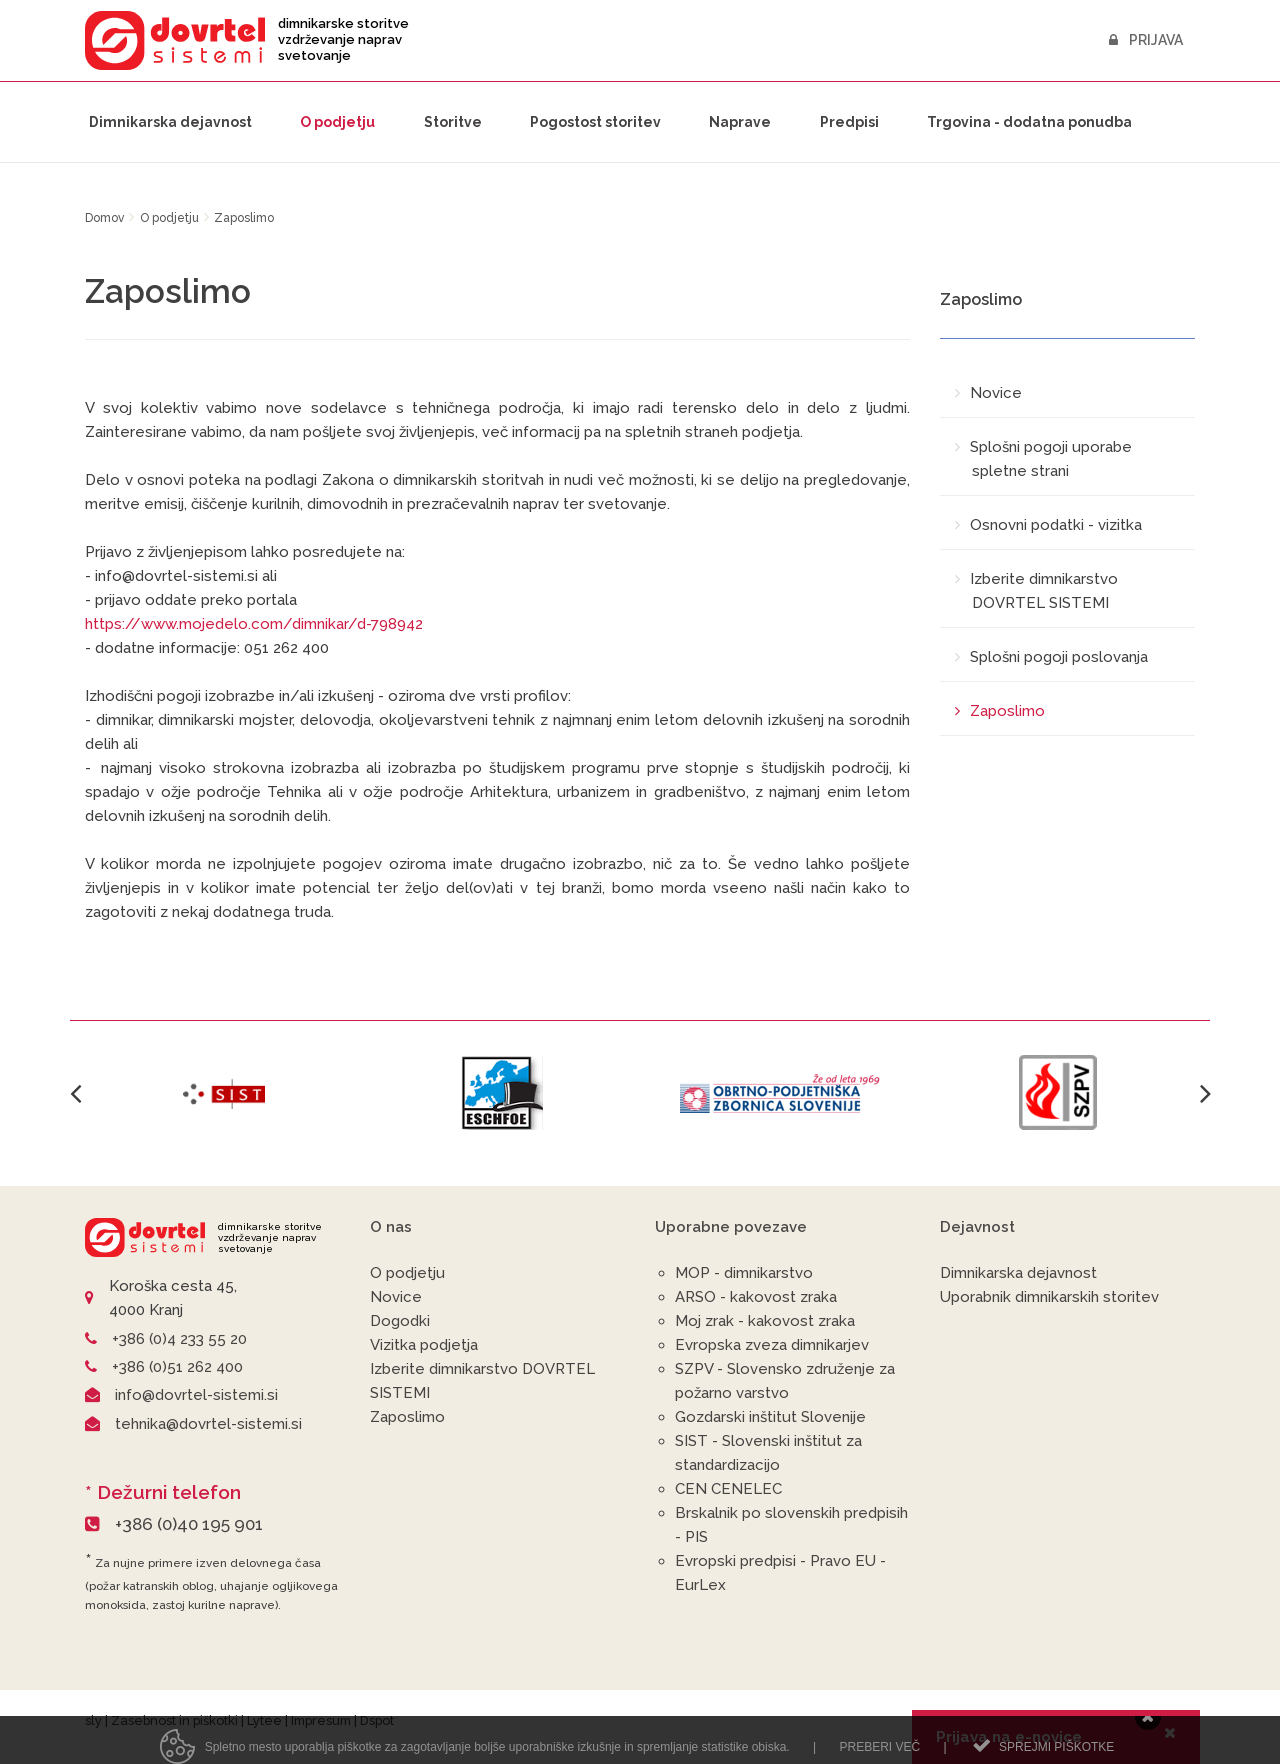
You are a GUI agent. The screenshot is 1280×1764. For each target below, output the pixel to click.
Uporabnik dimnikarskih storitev (1049, 1297)
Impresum (321, 1720)
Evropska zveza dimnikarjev (772, 1345)
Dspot (377, 1720)
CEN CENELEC (728, 1489)
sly (93, 1720)
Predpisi (849, 122)
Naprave (740, 122)
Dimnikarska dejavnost (170, 122)
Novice (396, 1297)
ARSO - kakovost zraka (756, 1297)
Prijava (1146, 40)
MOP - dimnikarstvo (744, 1273)
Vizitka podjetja (424, 1345)
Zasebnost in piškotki (174, 1720)
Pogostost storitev (595, 122)
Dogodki (400, 1321)
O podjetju (337, 122)
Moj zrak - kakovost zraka (765, 1321)
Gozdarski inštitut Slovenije (770, 1417)
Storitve (453, 122)
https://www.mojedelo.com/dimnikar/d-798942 (254, 624)
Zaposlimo (407, 1417)
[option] (224, 1093)
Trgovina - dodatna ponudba (1029, 122)
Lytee (264, 1720)
